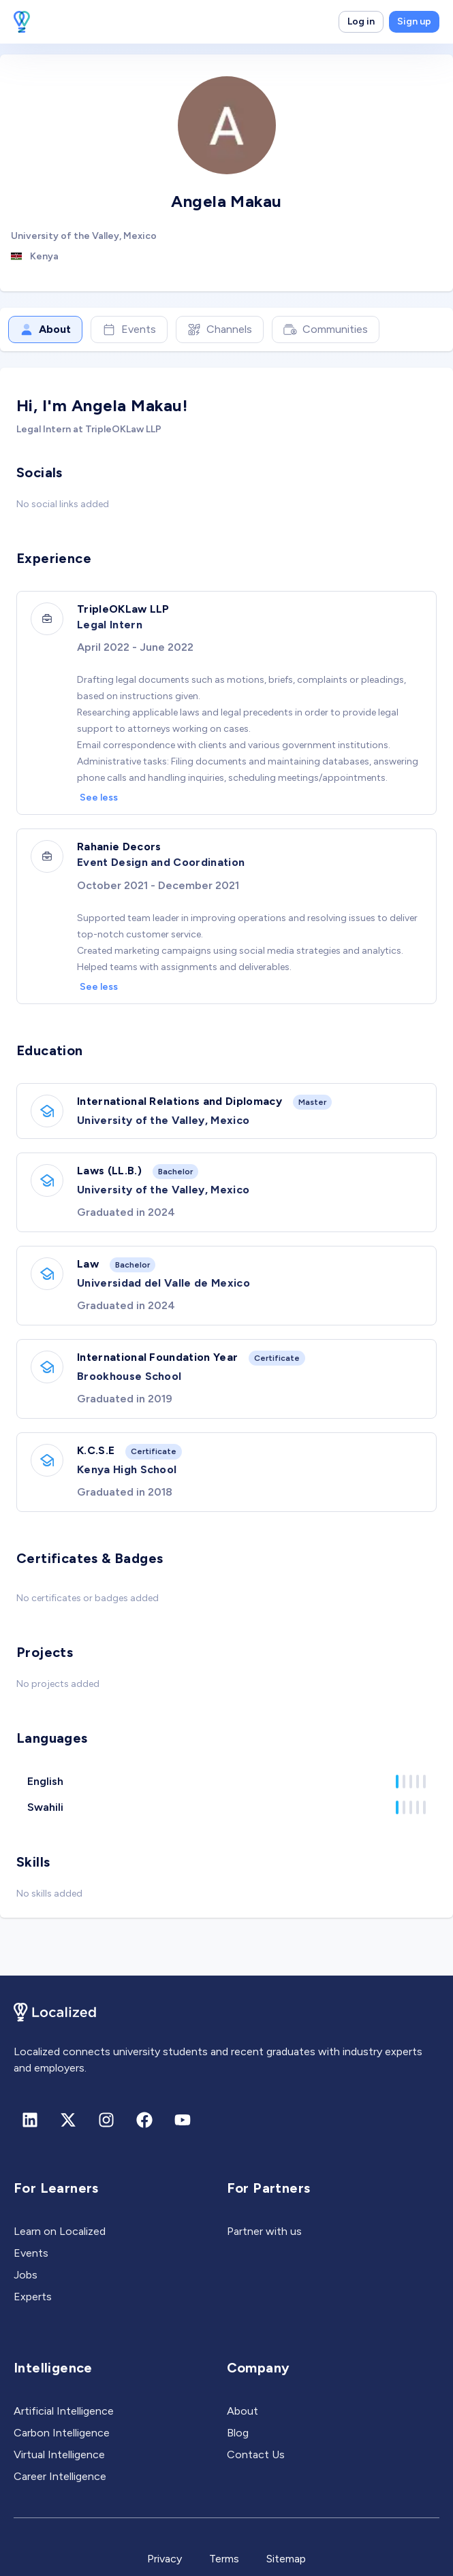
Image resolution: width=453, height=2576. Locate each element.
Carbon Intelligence (62, 2432)
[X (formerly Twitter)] (68, 2120)
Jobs (25, 2274)
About (45, 329)
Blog (238, 2432)
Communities (325, 329)
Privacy (164, 2558)
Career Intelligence (60, 2476)
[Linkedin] (30, 2120)
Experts (33, 2296)
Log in (361, 21)
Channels (219, 329)
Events (129, 329)
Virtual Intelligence (59, 2454)
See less (99, 797)
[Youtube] (182, 2120)
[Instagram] (106, 2120)
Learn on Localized (60, 2231)
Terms (224, 2558)
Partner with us (264, 2231)
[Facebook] (144, 2120)
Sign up (414, 21)
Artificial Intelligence (64, 2410)
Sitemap (286, 2558)
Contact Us (256, 2454)
